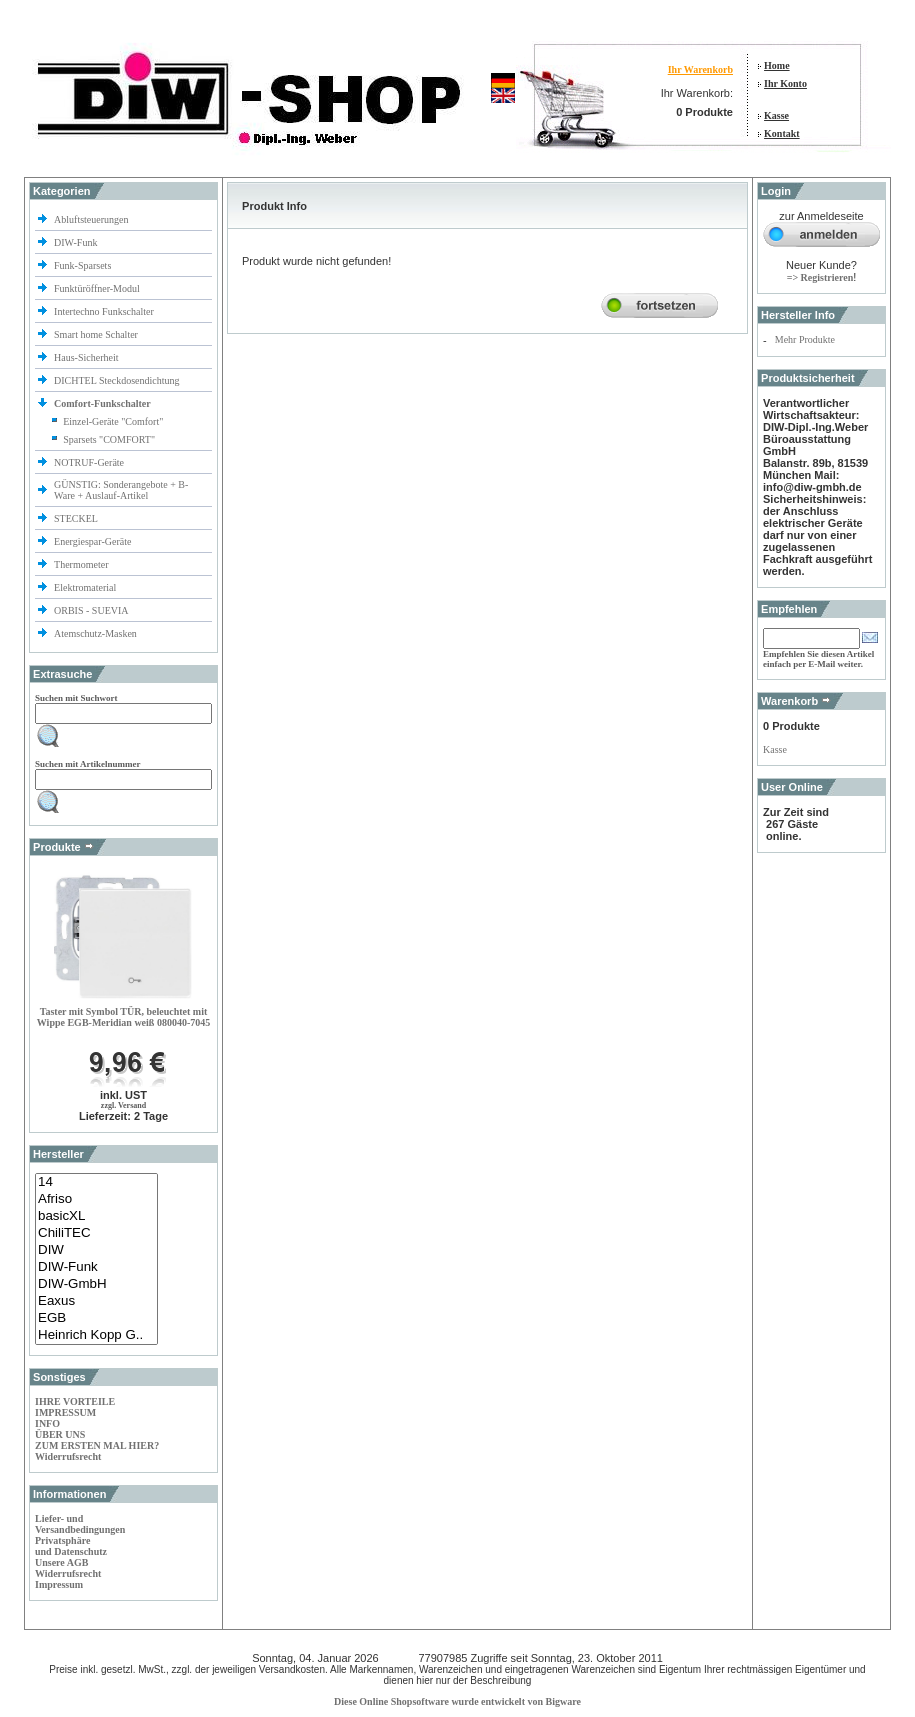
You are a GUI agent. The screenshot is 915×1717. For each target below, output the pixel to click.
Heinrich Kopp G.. (96, 1335)
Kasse (776, 115)
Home (777, 65)
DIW (96, 1250)
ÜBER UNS (60, 1434)
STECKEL (76, 518)
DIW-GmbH (96, 1284)
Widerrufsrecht (68, 1456)
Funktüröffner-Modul (97, 288)
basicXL (96, 1216)
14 (96, 1182)
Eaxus (96, 1301)
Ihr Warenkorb (700, 69)
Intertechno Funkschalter (105, 311)
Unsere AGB (61, 1562)
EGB (96, 1318)
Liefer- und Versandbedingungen (80, 1524)
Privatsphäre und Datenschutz (71, 1546)
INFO (47, 1423)
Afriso (96, 1199)
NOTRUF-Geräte (89, 462)
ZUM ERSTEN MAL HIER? (97, 1445)
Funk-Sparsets (84, 265)
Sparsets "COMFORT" (109, 439)
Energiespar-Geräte (92, 541)
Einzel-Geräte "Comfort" (113, 421)
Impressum (59, 1584)
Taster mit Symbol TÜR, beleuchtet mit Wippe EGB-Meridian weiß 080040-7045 (123, 1017)
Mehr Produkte (805, 339)
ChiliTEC (96, 1233)
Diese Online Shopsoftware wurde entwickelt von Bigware (457, 1701)
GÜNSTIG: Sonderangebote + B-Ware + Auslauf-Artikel (121, 490)
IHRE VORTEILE (75, 1401)
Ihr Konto (785, 83)
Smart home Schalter (97, 334)
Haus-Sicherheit (87, 357)
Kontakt (782, 133)
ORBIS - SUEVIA (92, 610)
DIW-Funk (77, 242)
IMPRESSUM (65, 1412)
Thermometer (82, 564)
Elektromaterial (86, 587)
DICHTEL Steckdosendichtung (116, 380)
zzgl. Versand (123, 1105)
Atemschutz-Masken (95, 633)
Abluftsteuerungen (92, 219)
